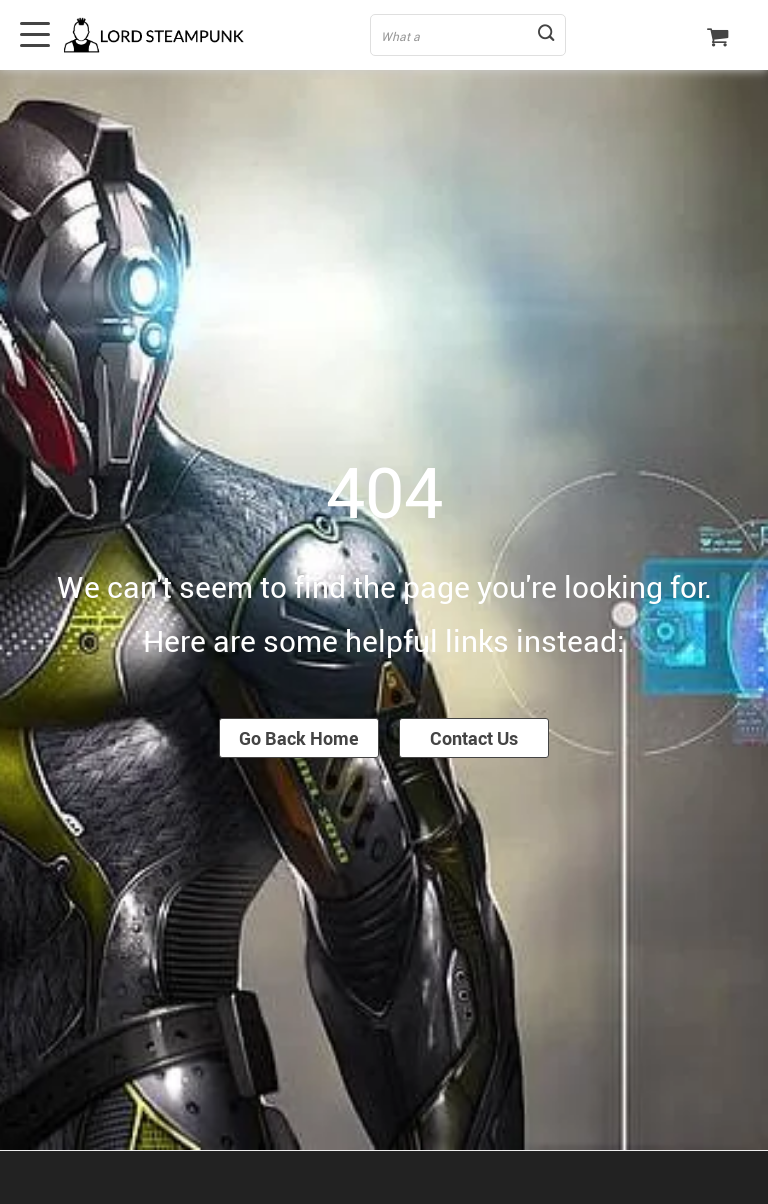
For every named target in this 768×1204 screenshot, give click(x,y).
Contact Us (474, 738)
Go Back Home (299, 738)
